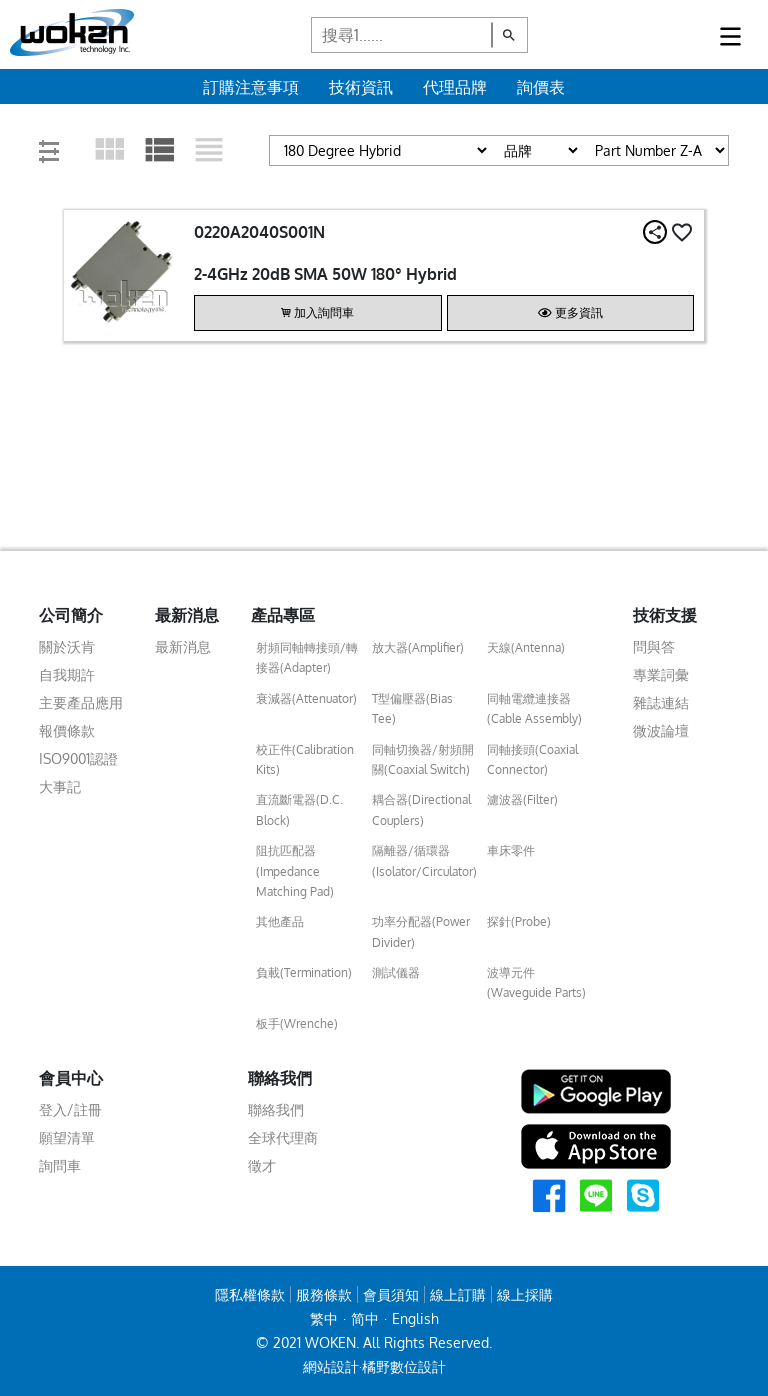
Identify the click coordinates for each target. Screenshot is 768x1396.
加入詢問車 (317, 312)
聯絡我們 (276, 1109)
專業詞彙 (661, 674)
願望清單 (67, 1137)
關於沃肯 (67, 646)
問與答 (654, 646)
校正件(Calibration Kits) (305, 759)
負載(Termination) (304, 972)
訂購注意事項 (251, 87)
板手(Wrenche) (297, 1023)
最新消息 (183, 646)
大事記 (60, 786)
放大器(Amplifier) (418, 647)
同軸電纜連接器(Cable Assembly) (534, 708)
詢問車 (60, 1165)
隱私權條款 (250, 1294)
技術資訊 (361, 87)
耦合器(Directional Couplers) (421, 809)
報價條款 (67, 730)
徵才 (262, 1165)
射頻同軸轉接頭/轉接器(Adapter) (307, 657)
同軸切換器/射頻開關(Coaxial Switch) (423, 759)
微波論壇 (661, 730)
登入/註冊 (70, 1109)
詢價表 (541, 87)
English (415, 1318)
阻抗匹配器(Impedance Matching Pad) (295, 871)
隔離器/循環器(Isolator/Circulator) (424, 860)
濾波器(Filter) (522, 799)
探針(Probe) (519, 921)
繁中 (324, 1318)
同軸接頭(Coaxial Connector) (532, 759)
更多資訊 (570, 312)
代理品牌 (455, 87)
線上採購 (525, 1294)
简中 (365, 1318)
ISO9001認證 (78, 758)
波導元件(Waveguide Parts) (536, 982)
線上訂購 (458, 1294)
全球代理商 (283, 1137)
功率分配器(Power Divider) (421, 931)
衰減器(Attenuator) (306, 698)
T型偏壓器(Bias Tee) (412, 708)
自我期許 (67, 674)
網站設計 (331, 1366)
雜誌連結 (661, 702)
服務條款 (324, 1294)
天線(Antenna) (526, 647)
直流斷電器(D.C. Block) (299, 809)
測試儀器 (396, 972)
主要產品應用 (81, 702)
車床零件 (511, 850)
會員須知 (391, 1294)
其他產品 (280, 921)
